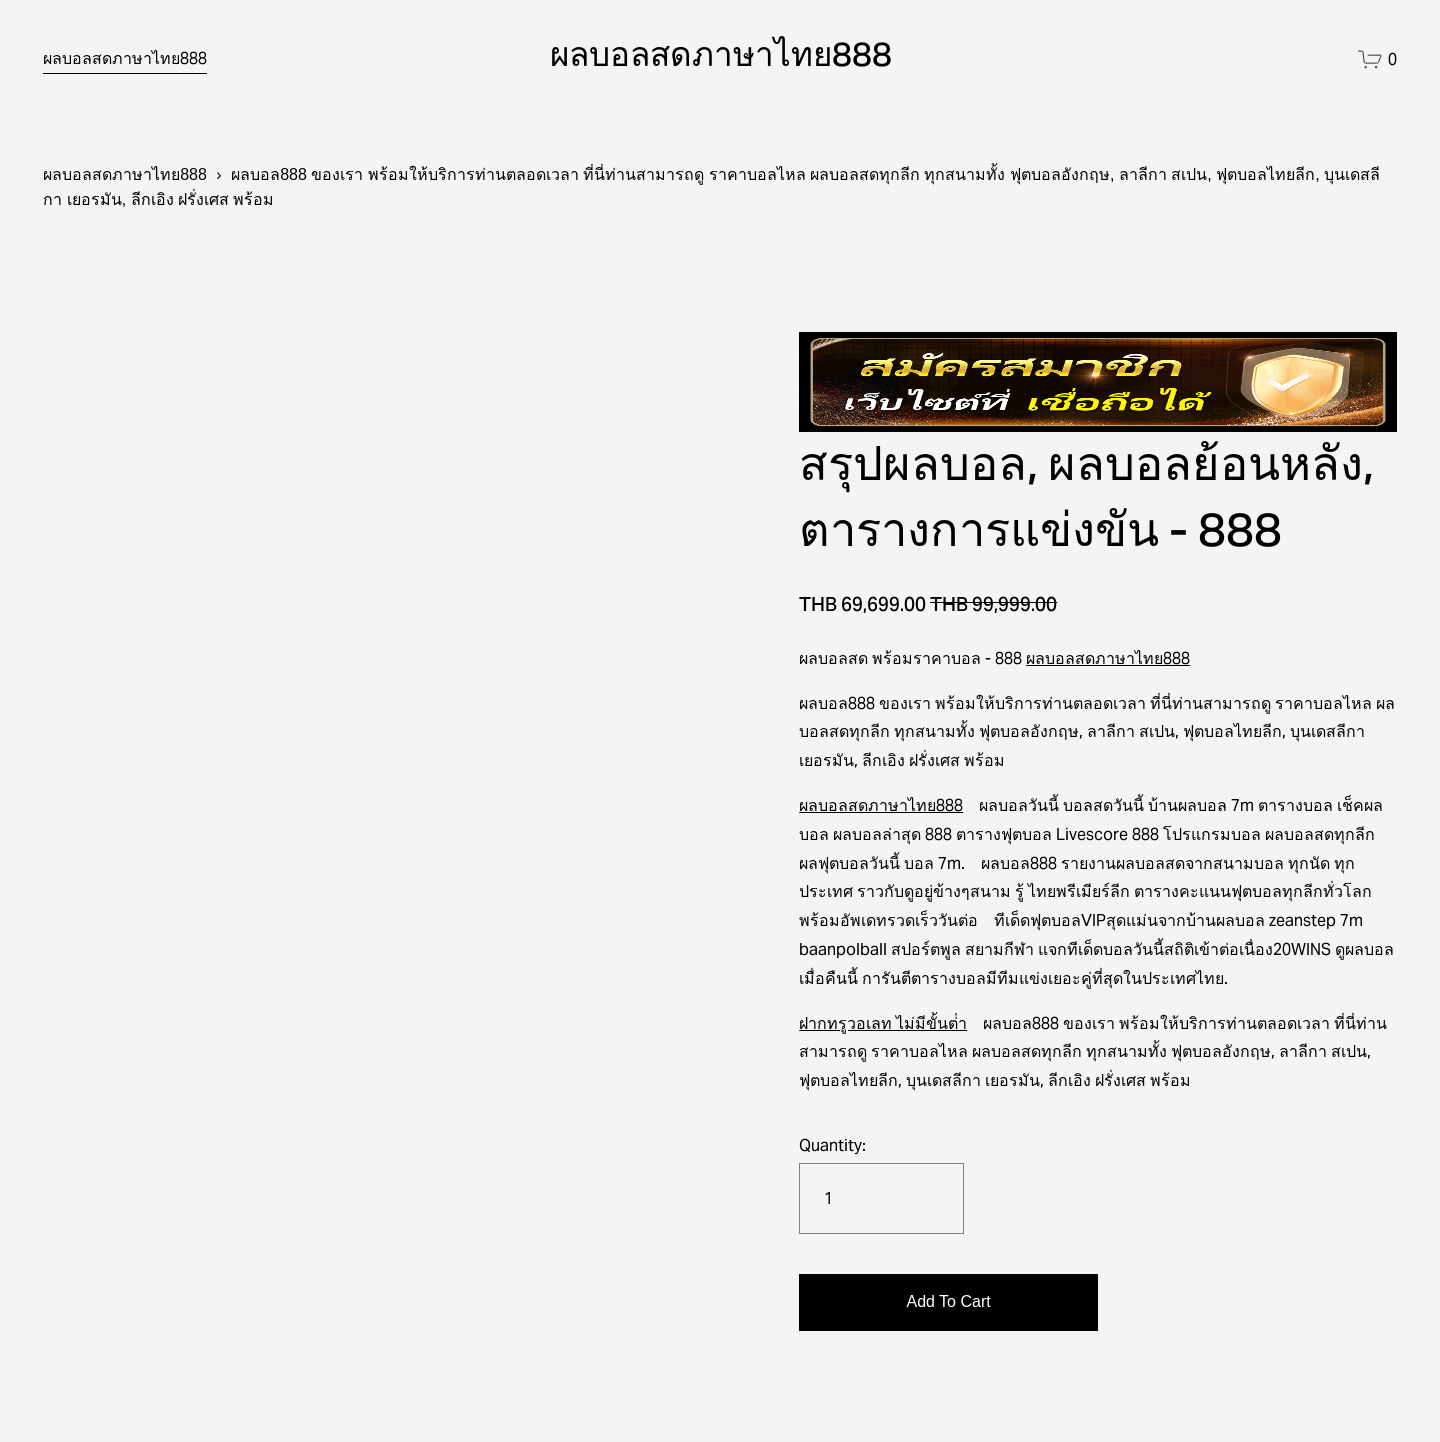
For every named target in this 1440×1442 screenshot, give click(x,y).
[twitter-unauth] (1219, 59)
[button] (948, 1302)
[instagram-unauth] (1306, 59)
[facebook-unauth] (1263, 59)
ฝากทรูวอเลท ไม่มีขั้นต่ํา (883, 1023)
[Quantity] (881, 1198)
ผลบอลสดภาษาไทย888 (125, 58)
